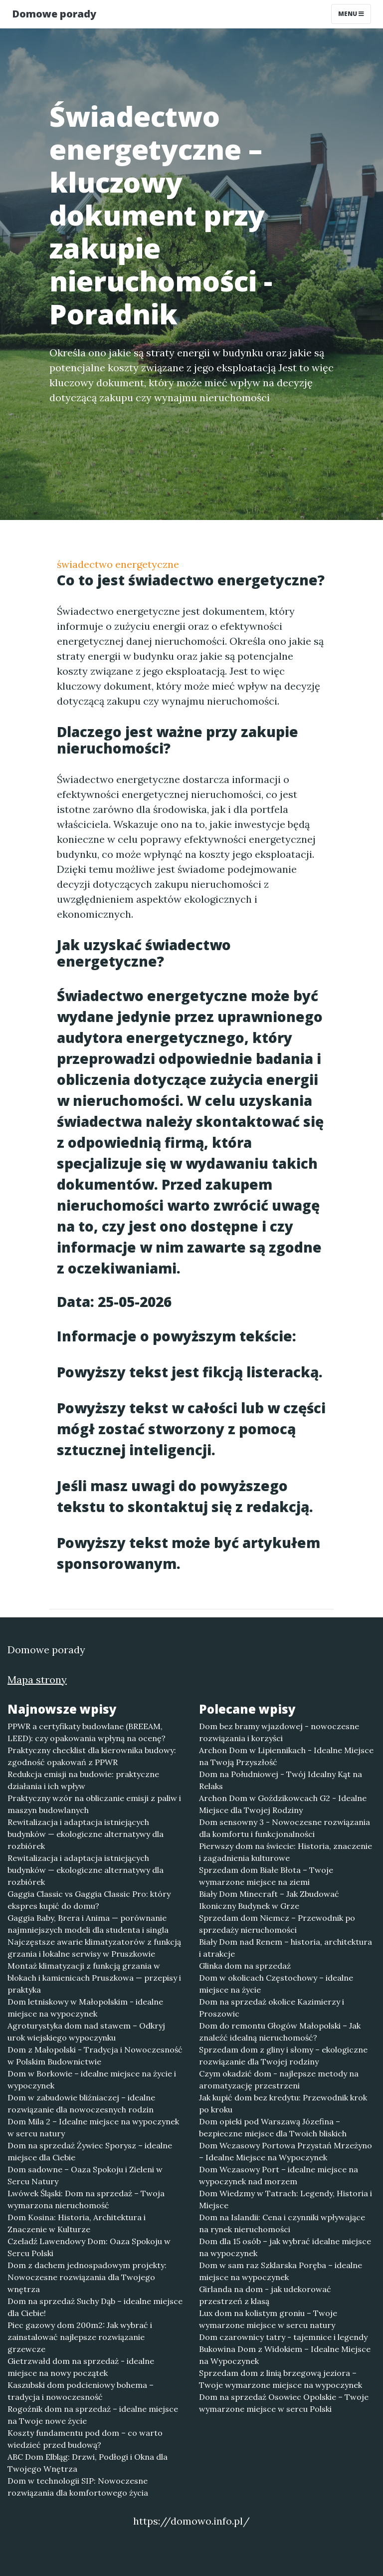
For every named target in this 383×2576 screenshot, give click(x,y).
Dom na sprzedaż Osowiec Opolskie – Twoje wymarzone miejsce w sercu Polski (284, 2403)
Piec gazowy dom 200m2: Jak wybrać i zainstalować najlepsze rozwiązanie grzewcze (79, 2337)
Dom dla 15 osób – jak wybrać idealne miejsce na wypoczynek (285, 2247)
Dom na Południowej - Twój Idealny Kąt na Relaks (280, 1780)
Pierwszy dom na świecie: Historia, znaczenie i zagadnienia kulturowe (285, 1852)
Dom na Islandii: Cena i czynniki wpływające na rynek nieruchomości (282, 2223)
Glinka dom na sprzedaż (245, 1966)
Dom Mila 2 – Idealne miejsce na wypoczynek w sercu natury (93, 2127)
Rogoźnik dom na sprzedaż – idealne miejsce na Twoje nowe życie (92, 2415)
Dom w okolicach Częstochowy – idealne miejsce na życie (276, 1984)
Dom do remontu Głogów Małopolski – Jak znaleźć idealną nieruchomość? (280, 2032)
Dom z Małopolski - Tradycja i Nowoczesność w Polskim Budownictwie (95, 2055)
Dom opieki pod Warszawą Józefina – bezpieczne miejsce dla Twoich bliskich (273, 2127)
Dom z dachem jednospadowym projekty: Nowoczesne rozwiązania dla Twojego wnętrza (87, 2277)
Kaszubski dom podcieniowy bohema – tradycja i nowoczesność (80, 2391)
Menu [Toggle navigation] (351, 13)
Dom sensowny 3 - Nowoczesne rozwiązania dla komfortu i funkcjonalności (284, 1828)
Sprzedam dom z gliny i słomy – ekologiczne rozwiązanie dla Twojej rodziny (283, 2055)
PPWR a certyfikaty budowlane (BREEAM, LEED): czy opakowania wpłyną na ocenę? (86, 1732)
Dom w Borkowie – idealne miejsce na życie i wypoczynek (91, 2079)
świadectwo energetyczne (118, 564)
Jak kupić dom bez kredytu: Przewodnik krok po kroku (283, 2103)
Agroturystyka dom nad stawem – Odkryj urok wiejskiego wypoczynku (86, 2032)
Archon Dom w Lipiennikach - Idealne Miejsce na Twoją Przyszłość (286, 1756)
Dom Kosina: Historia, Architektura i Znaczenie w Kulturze (76, 2223)
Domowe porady (54, 13)
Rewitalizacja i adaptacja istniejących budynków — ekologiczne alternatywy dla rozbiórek (85, 1834)
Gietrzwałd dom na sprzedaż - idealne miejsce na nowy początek (80, 2367)
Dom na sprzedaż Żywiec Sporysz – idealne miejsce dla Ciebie (89, 2151)
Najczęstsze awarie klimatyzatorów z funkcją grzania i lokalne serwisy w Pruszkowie (94, 1948)
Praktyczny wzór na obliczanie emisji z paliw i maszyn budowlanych (94, 1804)
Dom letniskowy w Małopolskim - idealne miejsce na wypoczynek (85, 2008)
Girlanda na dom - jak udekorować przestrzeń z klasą (265, 2295)
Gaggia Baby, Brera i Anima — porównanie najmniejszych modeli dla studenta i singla (88, 1924)
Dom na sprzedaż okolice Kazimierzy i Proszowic (271, 2008)
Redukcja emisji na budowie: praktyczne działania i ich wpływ (83, 1780)
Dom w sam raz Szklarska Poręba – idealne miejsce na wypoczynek (280, 2271)
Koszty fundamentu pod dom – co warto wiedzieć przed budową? (85, 2439)
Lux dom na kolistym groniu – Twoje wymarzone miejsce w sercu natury (268, 2319)
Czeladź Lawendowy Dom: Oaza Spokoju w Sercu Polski (89, 2247)
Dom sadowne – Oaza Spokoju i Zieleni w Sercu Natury (85, 2175)
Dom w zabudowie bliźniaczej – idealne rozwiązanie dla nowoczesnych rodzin (81, 2103)
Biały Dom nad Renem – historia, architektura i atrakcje (285, 1948)
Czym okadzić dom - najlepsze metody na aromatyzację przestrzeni (279, 2079)
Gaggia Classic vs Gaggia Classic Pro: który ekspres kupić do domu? (89, 1900)
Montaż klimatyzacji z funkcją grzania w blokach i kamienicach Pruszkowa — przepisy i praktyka (94, 1978)
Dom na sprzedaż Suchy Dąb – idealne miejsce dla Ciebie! (95, 2307)
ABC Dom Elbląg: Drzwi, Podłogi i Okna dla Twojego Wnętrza (87, 2463)
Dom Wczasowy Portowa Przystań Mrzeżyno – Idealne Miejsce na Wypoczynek (285, 2151)
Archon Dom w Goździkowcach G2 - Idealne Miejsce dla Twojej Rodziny (283, 1804)
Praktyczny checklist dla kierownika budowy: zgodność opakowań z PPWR (91, 1756)
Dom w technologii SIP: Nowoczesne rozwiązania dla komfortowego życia (77, 2487)
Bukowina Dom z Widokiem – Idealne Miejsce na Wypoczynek (285, 2355)
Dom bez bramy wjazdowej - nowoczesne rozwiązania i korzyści (279, 1732)
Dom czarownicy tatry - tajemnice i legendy (283, 2337)
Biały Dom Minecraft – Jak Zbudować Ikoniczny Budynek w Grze (269, 1900)
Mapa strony (37, 1679)
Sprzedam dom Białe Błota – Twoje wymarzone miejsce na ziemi (266, 1876)
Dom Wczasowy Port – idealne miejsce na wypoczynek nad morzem (278, 2175)
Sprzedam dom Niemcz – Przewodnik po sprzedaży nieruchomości (277, 1924)
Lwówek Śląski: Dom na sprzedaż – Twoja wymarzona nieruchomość (86, 2199)
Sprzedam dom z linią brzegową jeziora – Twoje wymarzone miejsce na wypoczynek (280, 2379)
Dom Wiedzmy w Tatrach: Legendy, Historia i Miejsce (285, 2199)
